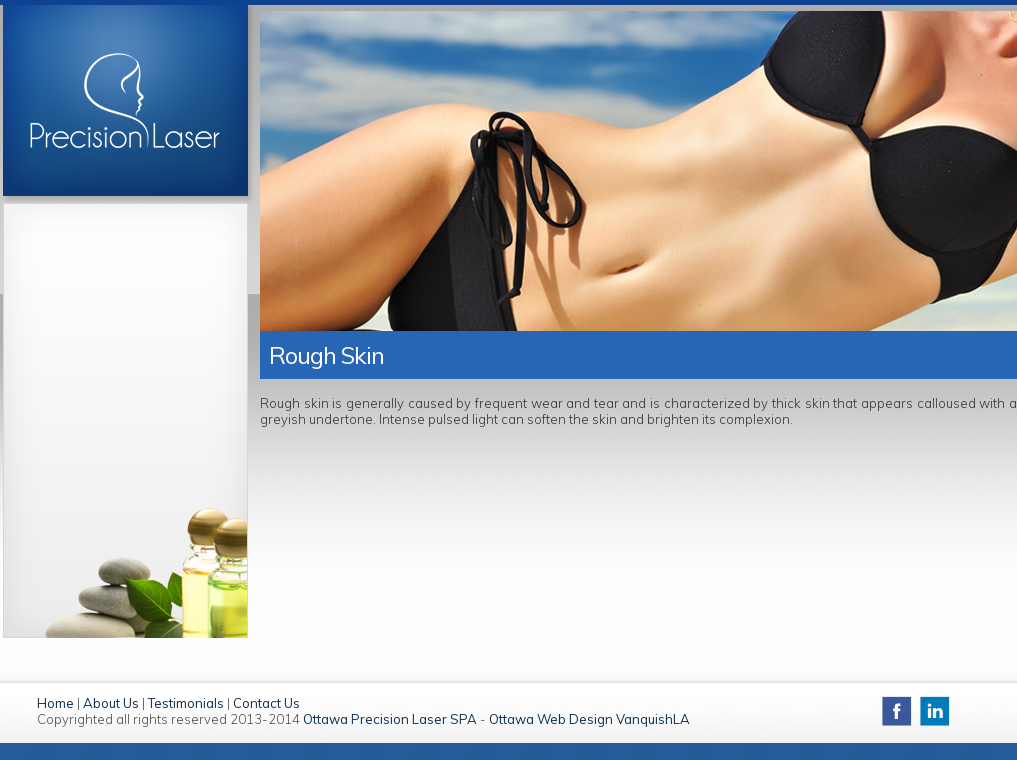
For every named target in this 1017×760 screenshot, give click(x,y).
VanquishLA (653, 719)
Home (55, 703)
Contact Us (266, 703)
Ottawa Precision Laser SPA (390, 719)
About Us (111, 703)
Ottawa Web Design (551, 719)
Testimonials (186, 703)
